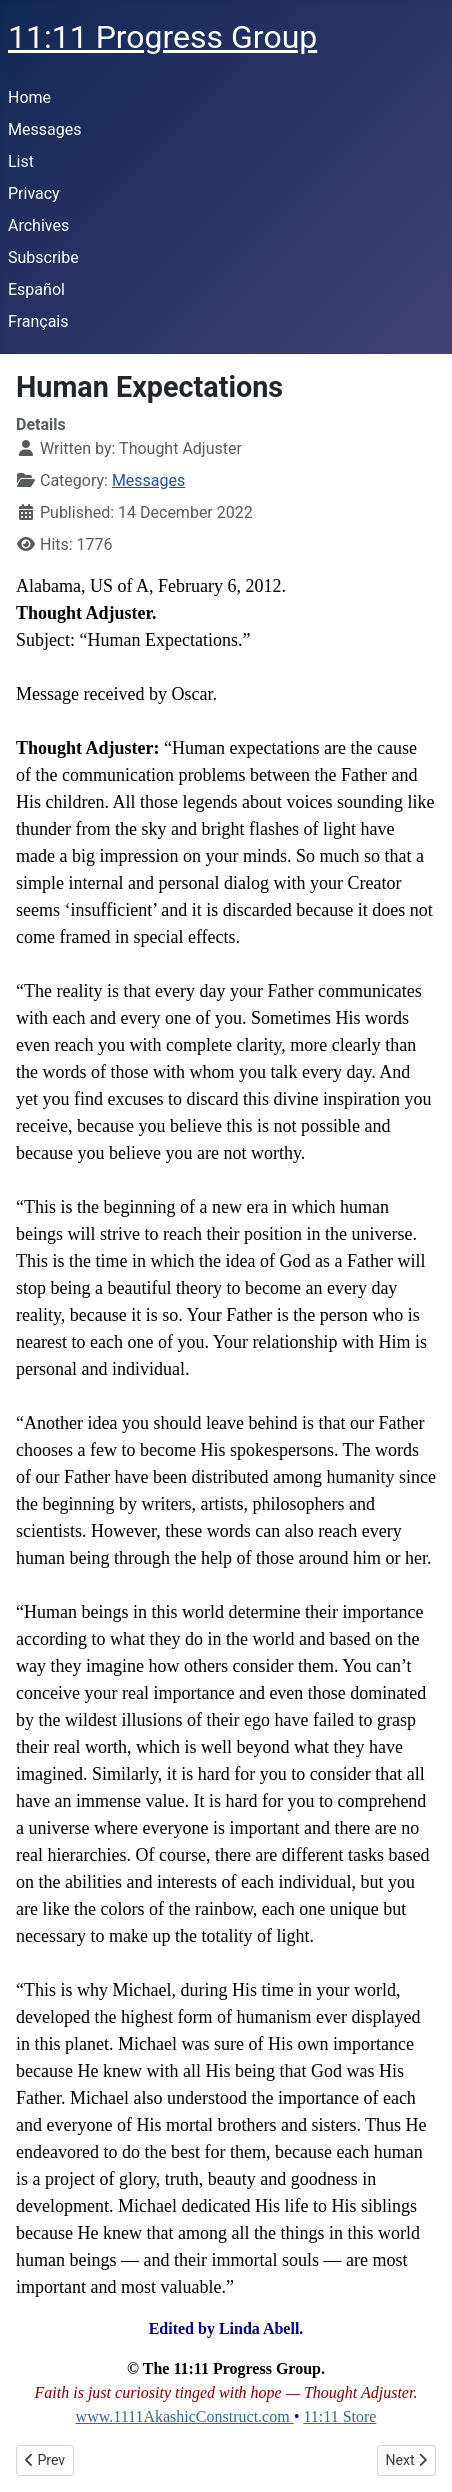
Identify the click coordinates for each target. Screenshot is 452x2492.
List (21, 161)
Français (38, 321)
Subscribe (43, 257)
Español (36, 289)
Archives (38, 225)
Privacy (34, 193)
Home (29, 97)
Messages (44, 129)
